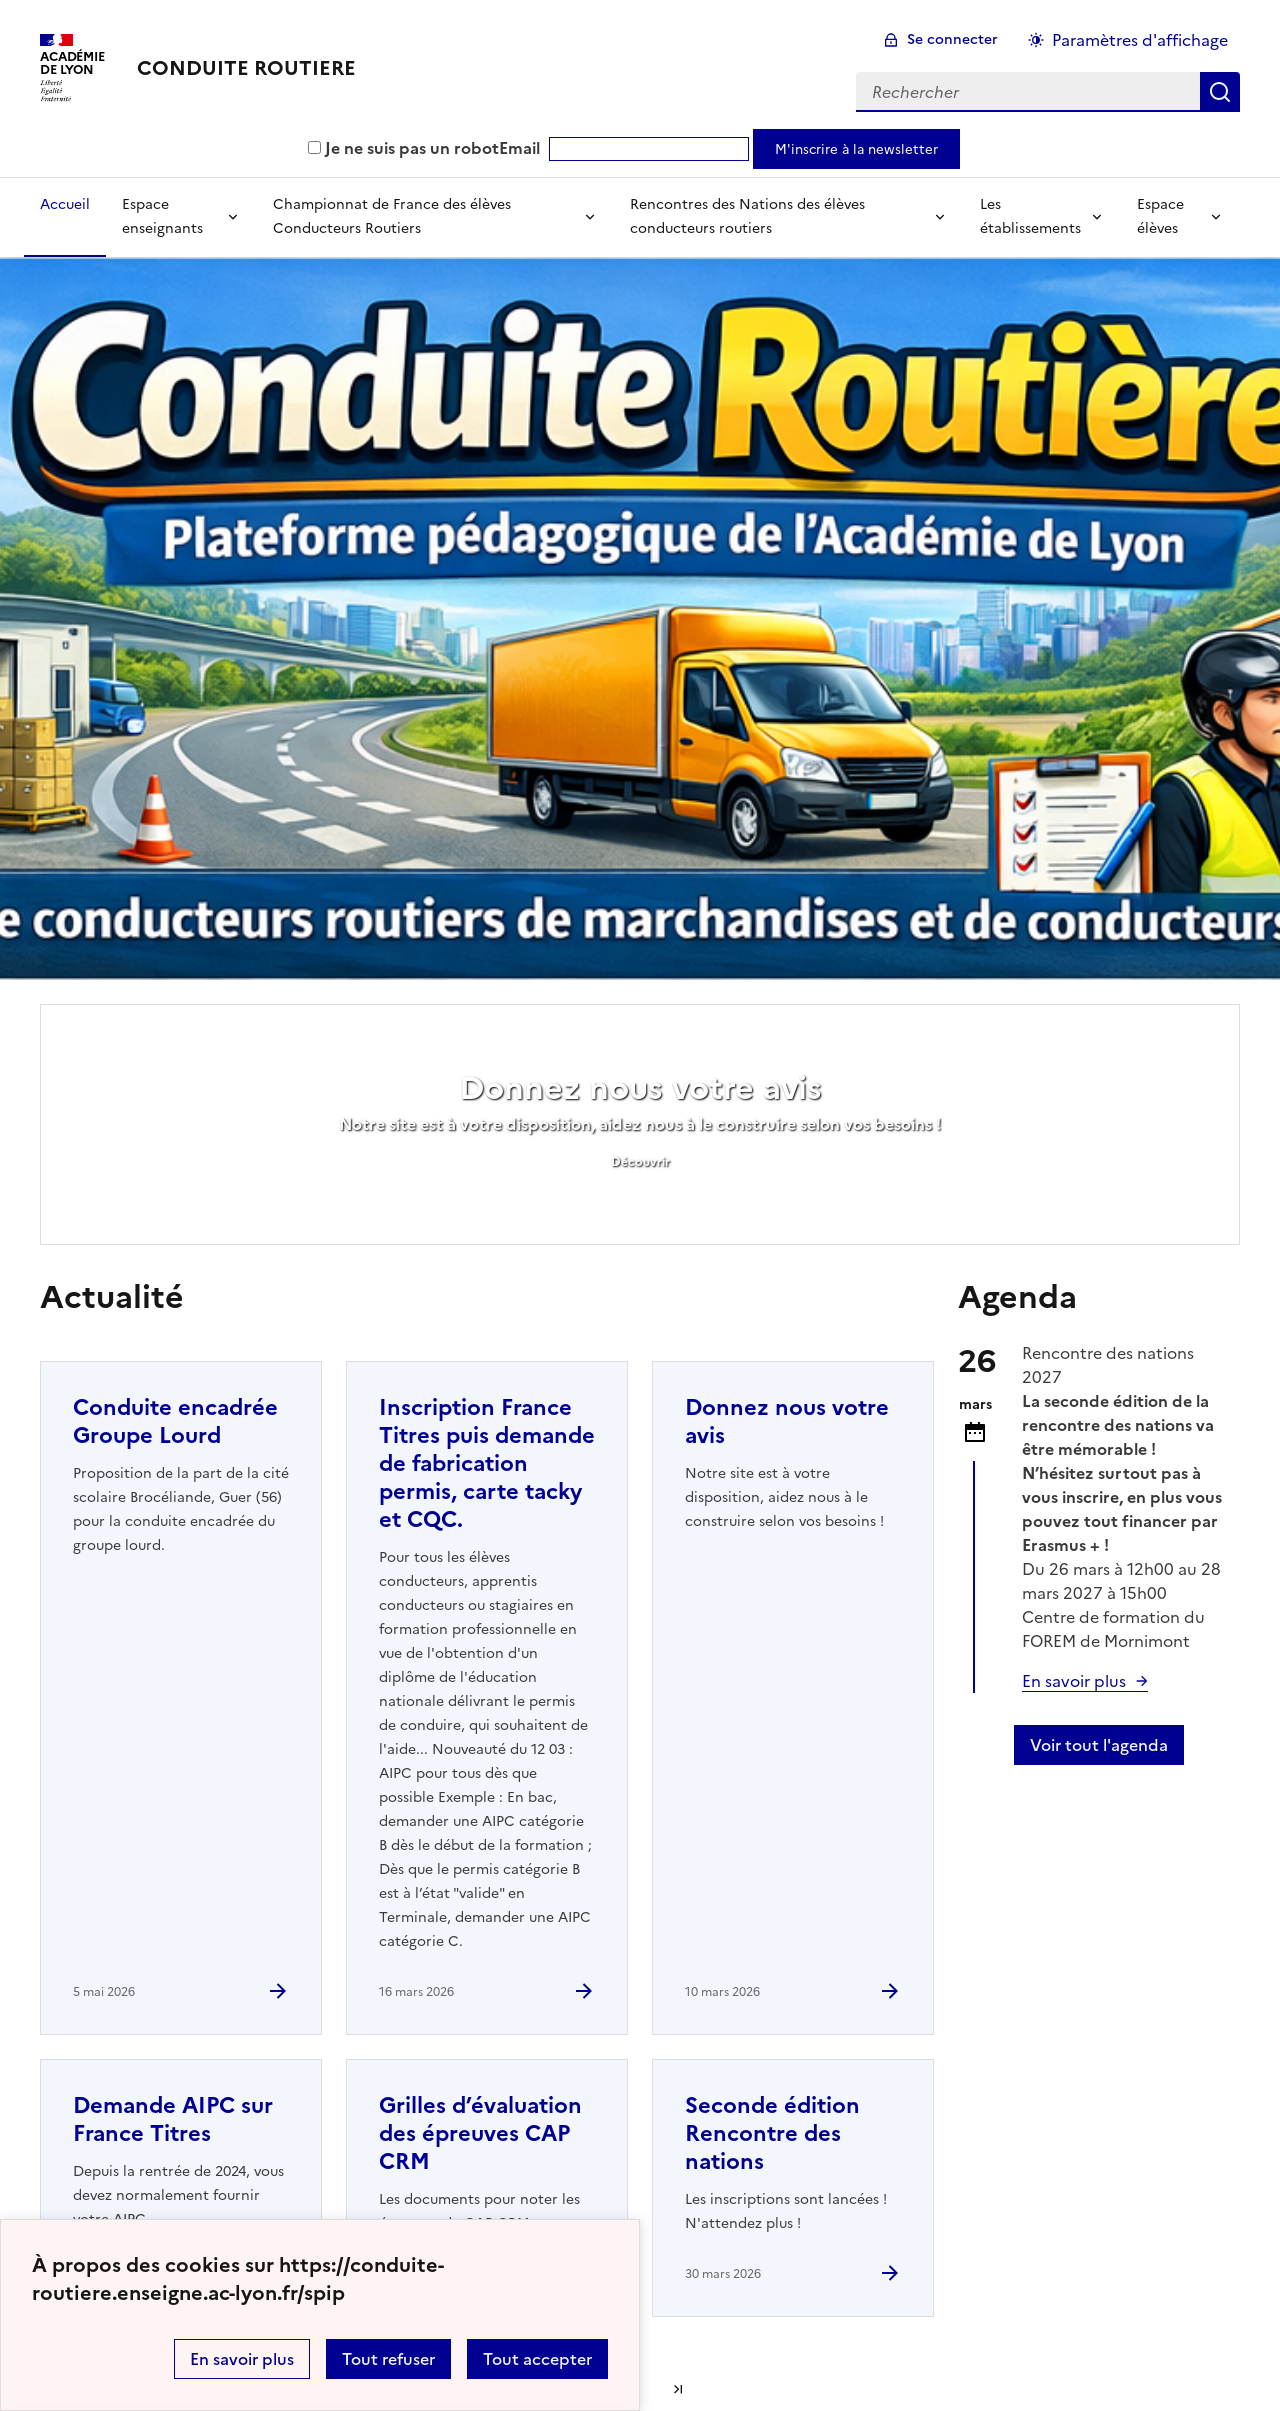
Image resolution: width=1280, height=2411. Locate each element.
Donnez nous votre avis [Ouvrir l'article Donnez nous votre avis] (787, 1421)
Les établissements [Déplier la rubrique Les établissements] (1030, 216)
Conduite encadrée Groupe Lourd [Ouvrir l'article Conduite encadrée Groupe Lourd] (175, 1421)
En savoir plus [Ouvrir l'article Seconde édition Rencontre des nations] (1074, 1681)
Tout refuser (388, 2359)
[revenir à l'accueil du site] (246, 68)
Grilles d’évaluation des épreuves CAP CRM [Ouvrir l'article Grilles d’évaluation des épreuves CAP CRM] (480, 2133)
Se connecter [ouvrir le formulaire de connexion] (952, 39)
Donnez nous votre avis (640, 1088)
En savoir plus (242, 2359)
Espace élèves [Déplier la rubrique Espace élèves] (1160, 216)
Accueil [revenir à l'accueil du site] (65, 204)
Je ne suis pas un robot (403, 148)
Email (519, 148)
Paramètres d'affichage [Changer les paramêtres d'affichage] (1140, 40)
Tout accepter (537, 2359)
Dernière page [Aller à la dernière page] (678, 2389)
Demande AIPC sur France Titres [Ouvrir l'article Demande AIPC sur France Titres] (173, 2119)
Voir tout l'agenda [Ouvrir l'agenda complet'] (1099, 1745)
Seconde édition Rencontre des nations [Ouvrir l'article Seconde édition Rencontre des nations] (772, 2133)
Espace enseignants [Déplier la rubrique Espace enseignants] (162, 216)
